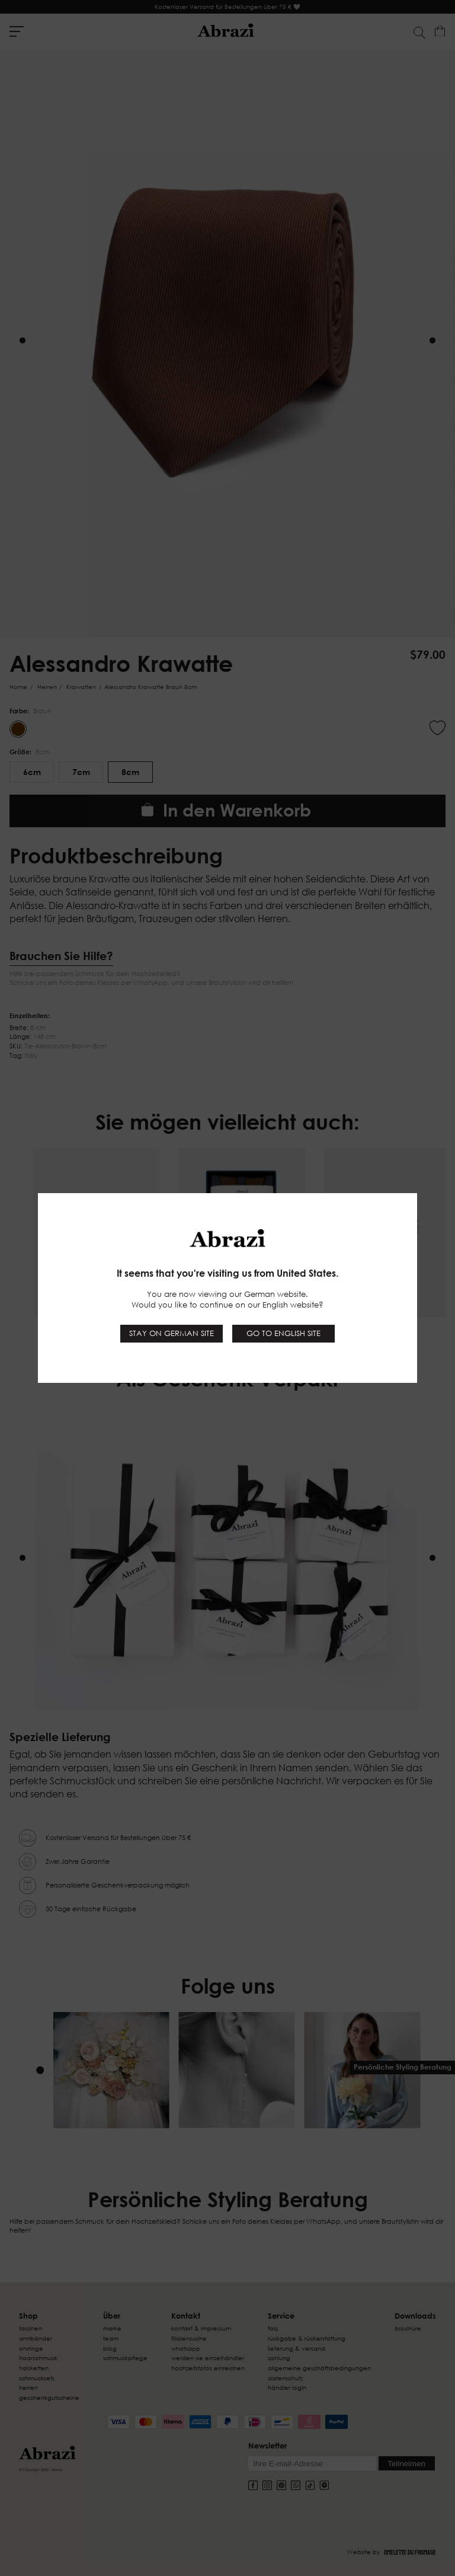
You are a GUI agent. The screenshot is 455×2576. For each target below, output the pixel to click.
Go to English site (283, 1333)
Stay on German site (171, 1333)
